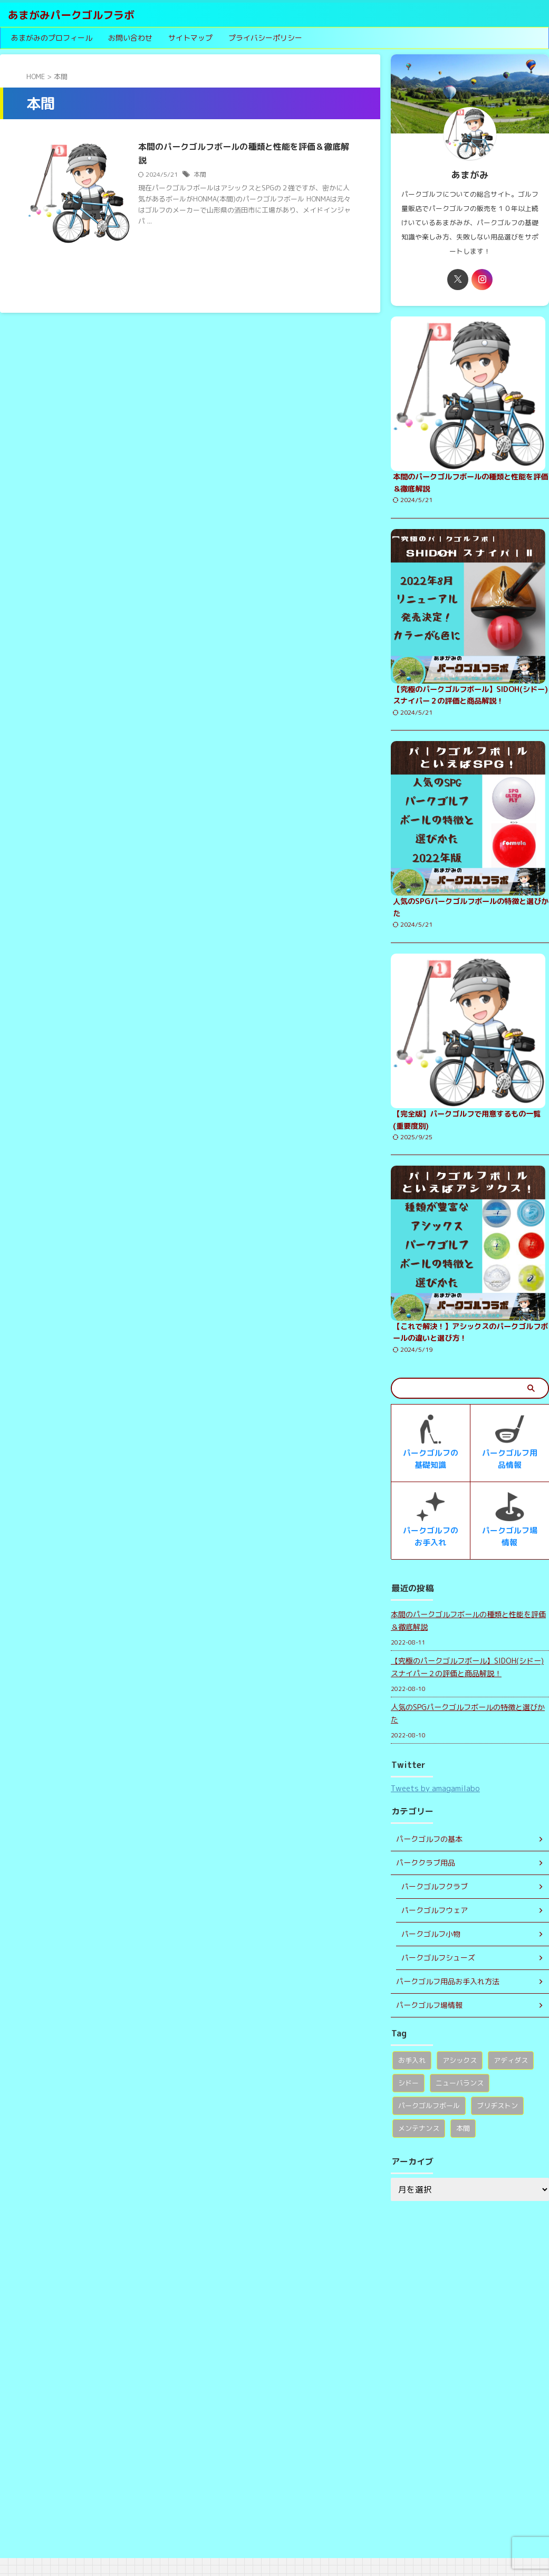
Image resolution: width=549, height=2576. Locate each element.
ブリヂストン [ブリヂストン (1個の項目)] (497, 2123)
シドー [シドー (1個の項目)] (408, 2101)
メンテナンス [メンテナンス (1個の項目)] (418, 2146)
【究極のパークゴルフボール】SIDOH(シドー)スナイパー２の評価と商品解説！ (467, 1685)
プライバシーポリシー (265, 38)
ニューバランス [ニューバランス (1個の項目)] (460, 2101)
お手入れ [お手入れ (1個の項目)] (412, 2078)
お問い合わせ (130, 38)
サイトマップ (190, 38)
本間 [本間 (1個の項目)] (463, 2146)
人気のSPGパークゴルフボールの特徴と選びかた (468, 1731)
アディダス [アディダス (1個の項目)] (511, 2078)
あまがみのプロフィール (51, 38)
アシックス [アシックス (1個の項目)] (459, 2078)
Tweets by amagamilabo (435, 1806)
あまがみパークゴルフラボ (71, 14)
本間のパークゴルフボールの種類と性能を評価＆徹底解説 (468, 1638)
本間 (201, 174)
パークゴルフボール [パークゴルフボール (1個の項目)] (429, 2123)
